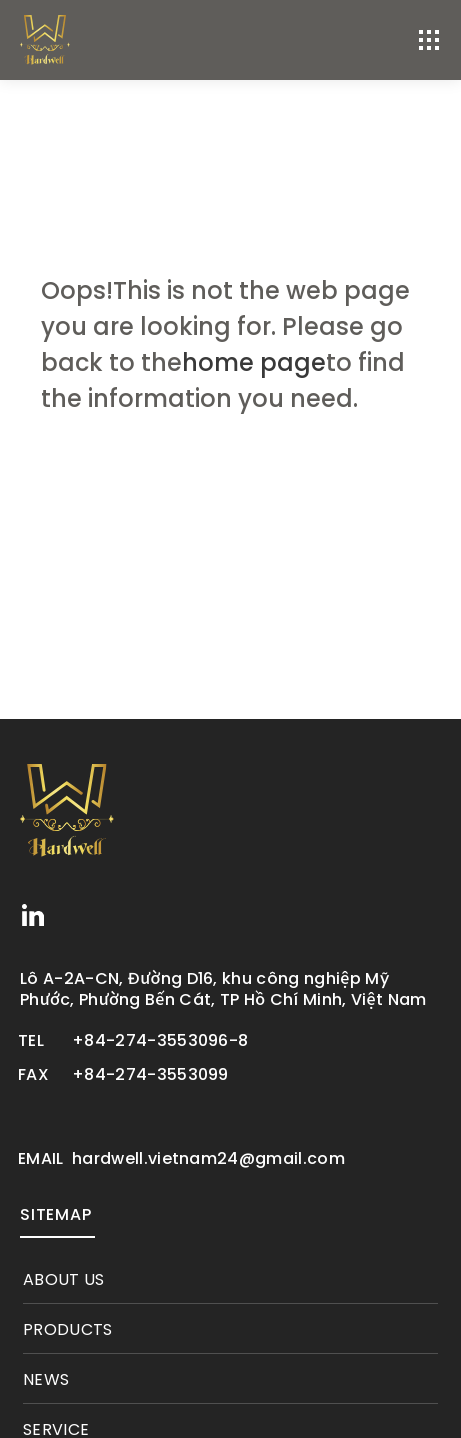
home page (254, 362)
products (68, 1330)
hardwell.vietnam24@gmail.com (208, 1159)
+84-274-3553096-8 (160, 1041)
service (56, 1430)
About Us (64, 1280)
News (46, 1380)
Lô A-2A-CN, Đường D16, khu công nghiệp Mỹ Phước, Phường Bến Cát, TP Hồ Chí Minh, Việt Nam (223, 989)
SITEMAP (56, 1214)
